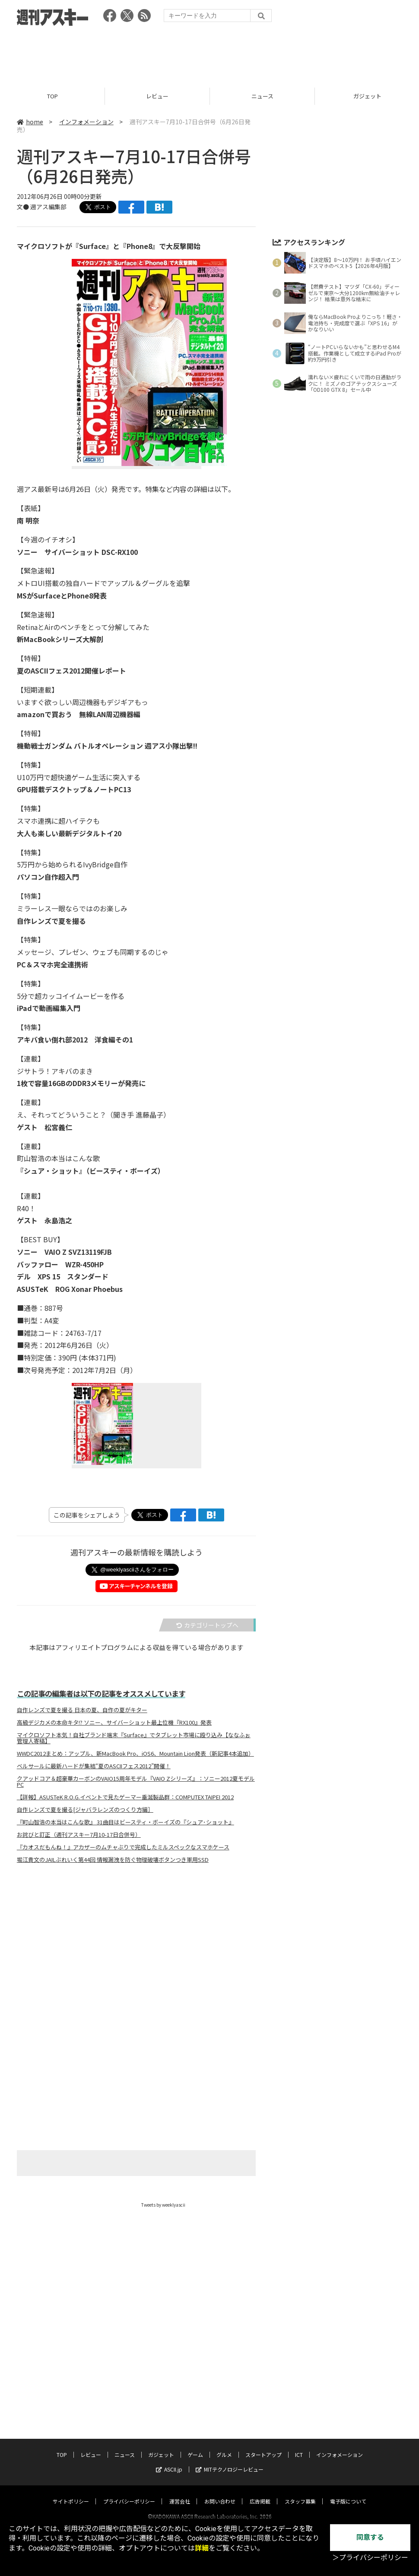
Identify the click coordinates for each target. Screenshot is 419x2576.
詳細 (202, 2548)
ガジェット (161, 2446)
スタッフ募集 (300, 2493)
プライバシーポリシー (129, 2493)
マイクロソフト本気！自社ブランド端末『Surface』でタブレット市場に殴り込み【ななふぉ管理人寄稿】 (134, 1738)
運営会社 (179, 2493)
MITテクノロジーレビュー (229, 2461)
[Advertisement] (209, 54)
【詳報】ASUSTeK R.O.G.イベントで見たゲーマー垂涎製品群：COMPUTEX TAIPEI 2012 (125, 1797)
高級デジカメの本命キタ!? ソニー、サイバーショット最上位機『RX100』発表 (114, 1722)
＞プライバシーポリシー (370, 2558)
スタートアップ (263, 2446)
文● (23, 206)
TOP (52, 96)
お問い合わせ (219, 2493)
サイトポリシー (71, 2493)
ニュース (262, 96)
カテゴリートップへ (207, 1625)
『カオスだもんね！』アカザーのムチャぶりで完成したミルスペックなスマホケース (123, 1847)
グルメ (224, 2446)
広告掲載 (260, 2493)
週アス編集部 (48, 206)
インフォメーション (86, 121)
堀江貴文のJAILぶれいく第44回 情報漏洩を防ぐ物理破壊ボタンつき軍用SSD (113, 1860)
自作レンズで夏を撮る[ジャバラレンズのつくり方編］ (85, 1810)
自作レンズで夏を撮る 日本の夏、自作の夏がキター (82, 1710)
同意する (370, 2537)
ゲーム (195, 2446)
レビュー (157, 96)
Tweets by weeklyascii (163, 2204)
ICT (299, 2446)
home (30, 121)
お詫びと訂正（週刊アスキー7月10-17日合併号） (79, 1835)
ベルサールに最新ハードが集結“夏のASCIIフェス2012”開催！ (94, 1766)
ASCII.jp (169, 2461)
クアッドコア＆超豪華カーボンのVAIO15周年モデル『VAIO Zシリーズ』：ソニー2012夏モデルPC (136, 1782)
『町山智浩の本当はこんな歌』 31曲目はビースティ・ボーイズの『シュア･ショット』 (125, 1822)
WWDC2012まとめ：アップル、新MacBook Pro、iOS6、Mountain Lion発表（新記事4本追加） (135, 1754)
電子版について (348, 2493)
